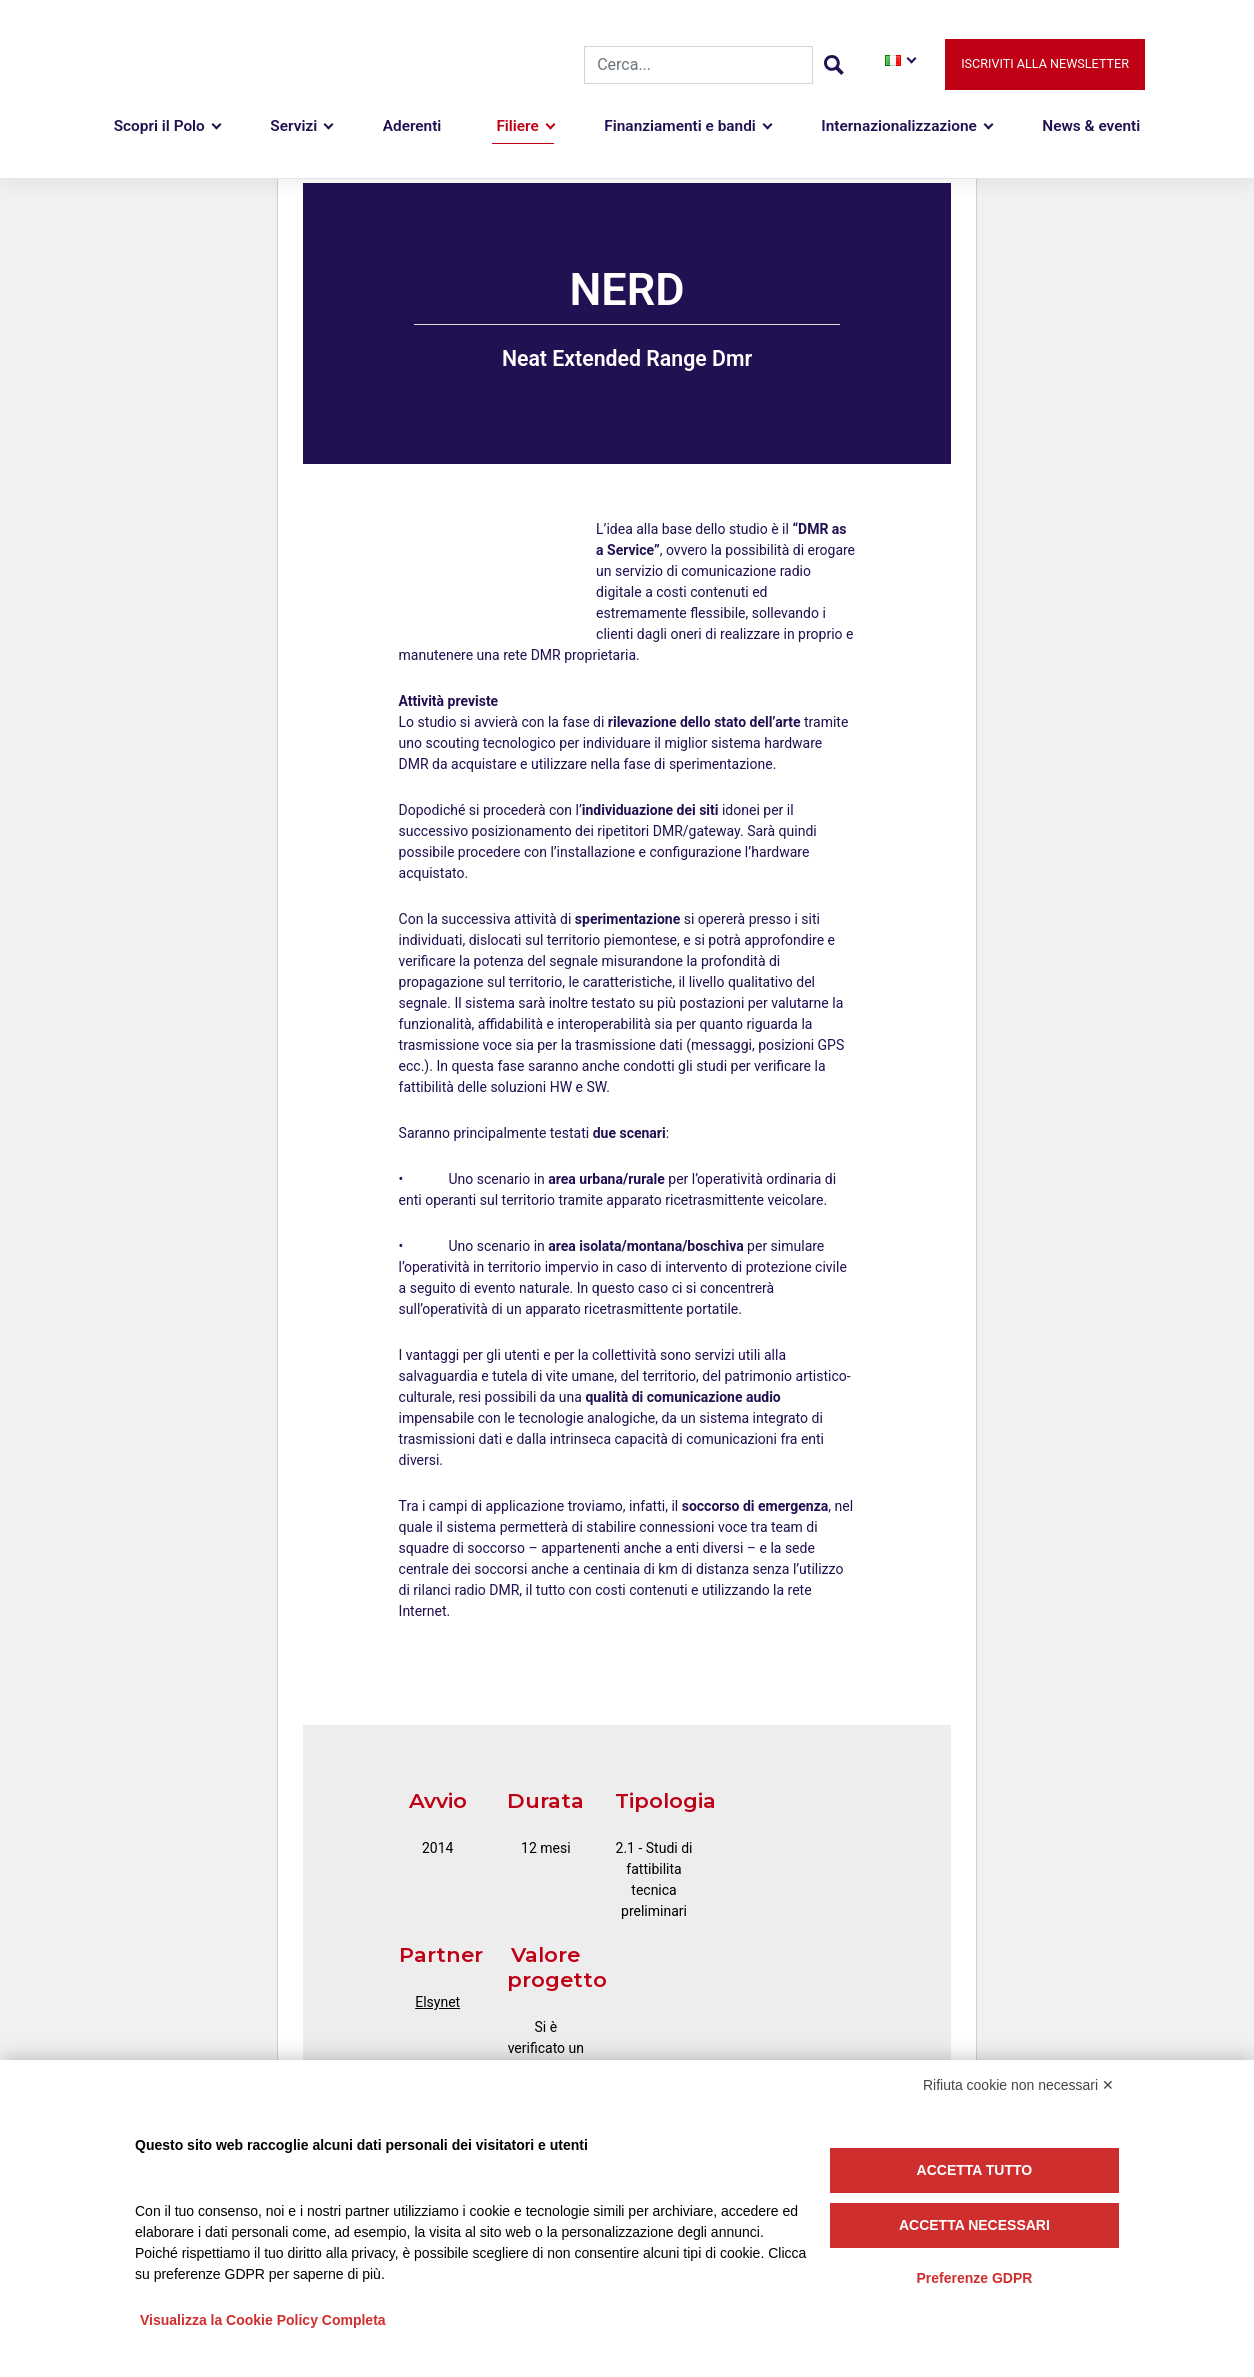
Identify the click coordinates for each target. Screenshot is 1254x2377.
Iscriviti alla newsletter (1045, 65)
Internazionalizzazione (898, 127)
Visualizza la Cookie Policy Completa (263, 2320)
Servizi (293, 127)
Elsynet (437, 2002)
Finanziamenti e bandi (680, 127)
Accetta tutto (975, 2170)
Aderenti (412, 127)
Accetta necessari (974, 2225)
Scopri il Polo (159, 127)
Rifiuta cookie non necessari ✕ (1018, 2085)
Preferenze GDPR (974, 2278)
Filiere (517, 127)
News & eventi (1091, 127)
